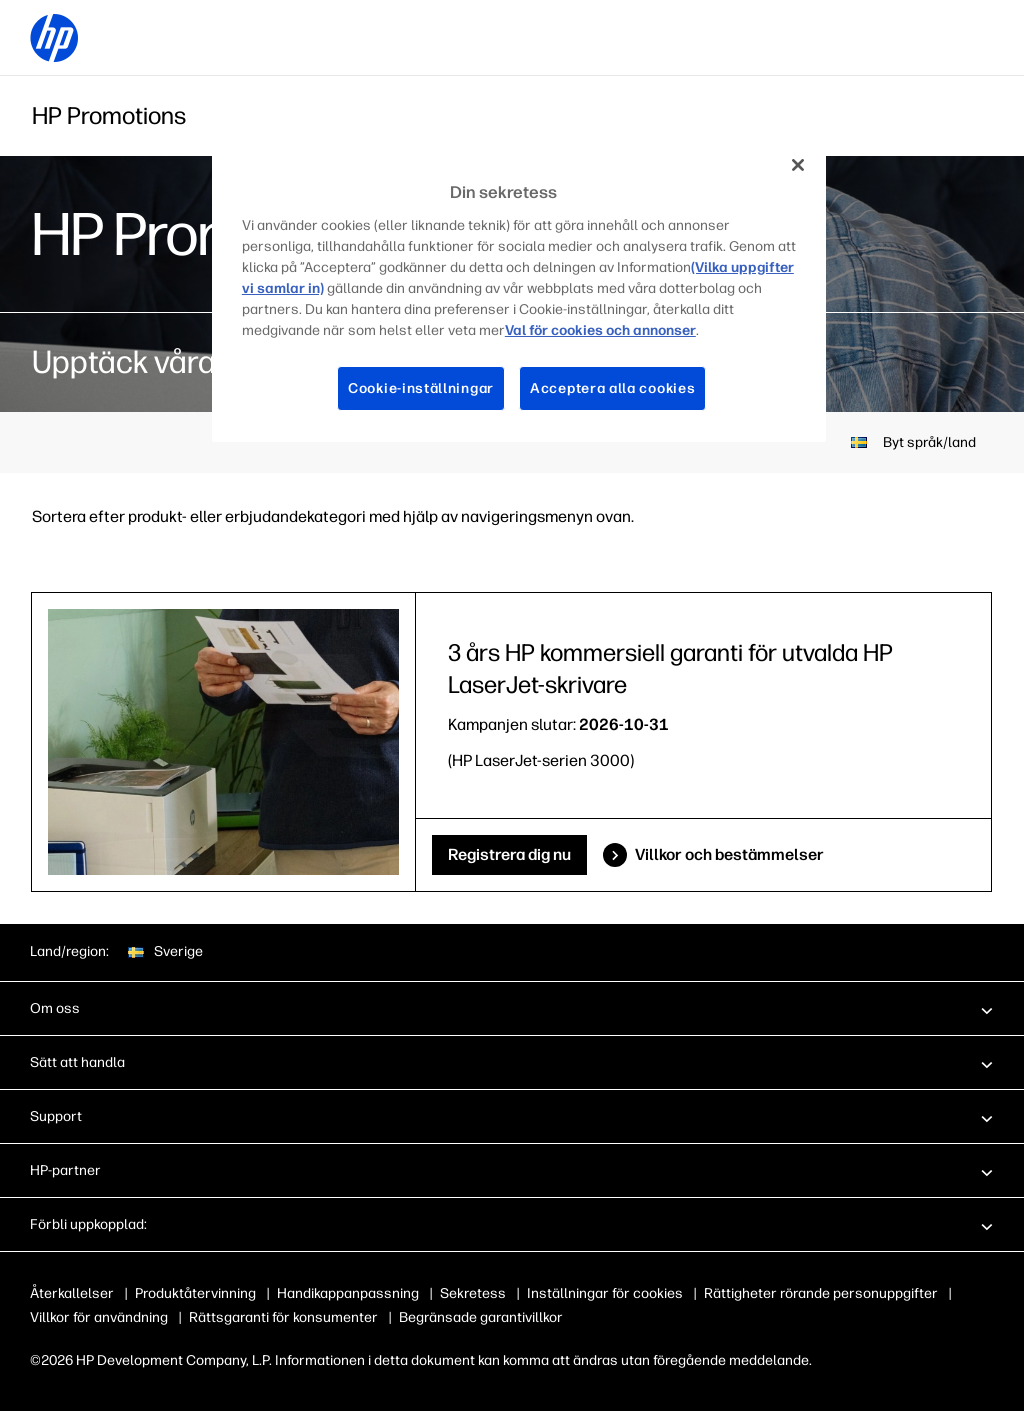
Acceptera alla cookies (613, 388)
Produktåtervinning (195, 1293)
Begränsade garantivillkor (481, 1317)
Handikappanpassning (348, 1293)
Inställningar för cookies (605, 1293)
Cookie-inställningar (419, 388)
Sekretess (473, 1293)
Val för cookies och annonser (424, 330)
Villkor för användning (99, 1317)
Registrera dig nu (509, 854)
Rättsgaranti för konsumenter (283, 1317)
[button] (512, 1008)
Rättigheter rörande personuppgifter (821, 1293)
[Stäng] (798, 165)
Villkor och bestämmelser (729, 854)
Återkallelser (72, 1293)
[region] (519, 291)
